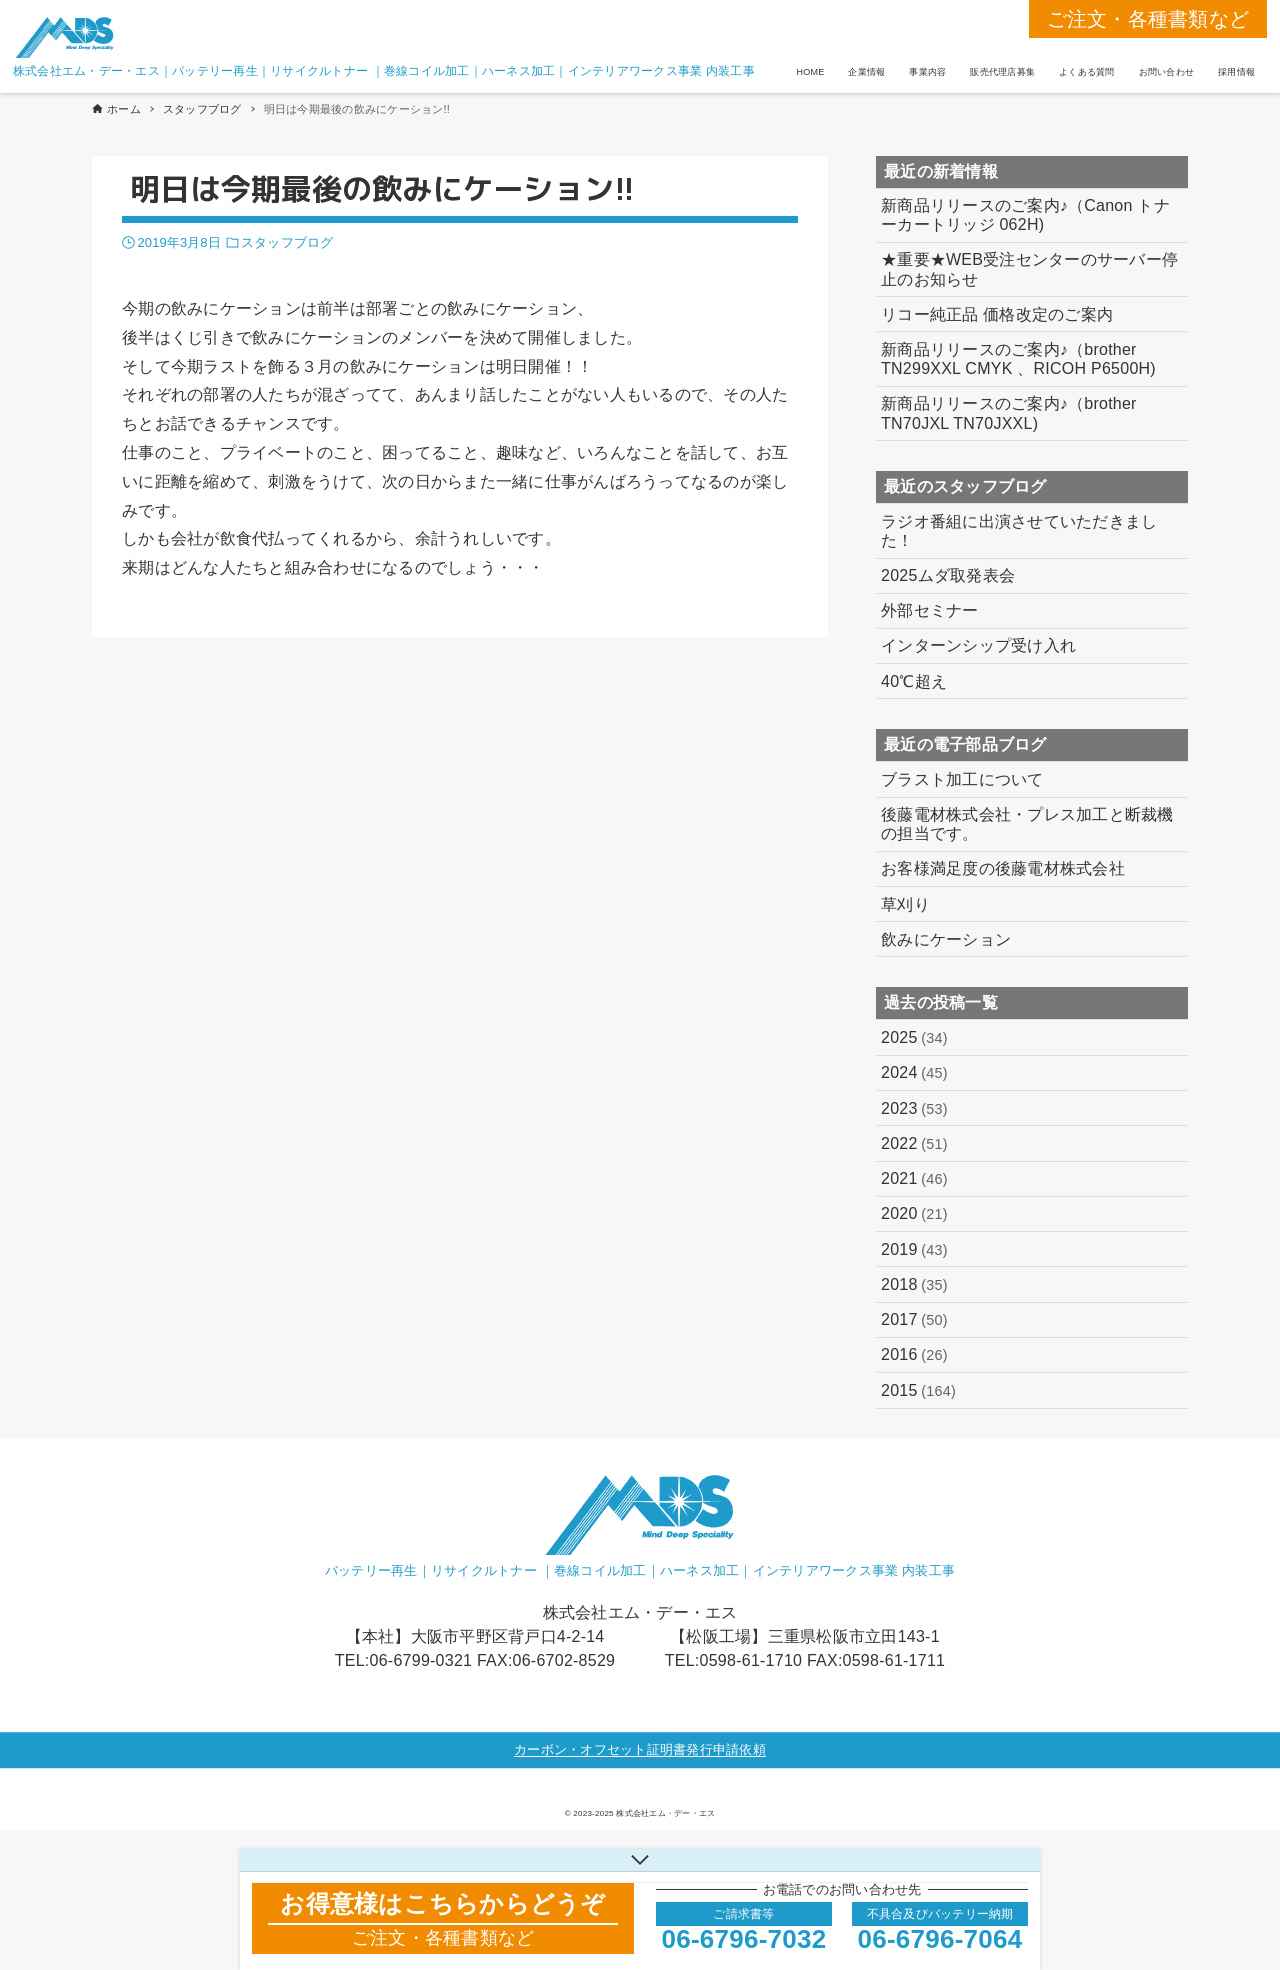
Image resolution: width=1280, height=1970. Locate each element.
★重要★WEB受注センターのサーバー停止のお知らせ (1029, 269)
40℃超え (914, 681)
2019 (914, 1250)
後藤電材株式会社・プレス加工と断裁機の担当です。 (1027, 824)
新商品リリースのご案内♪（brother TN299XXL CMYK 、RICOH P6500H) (1018, 359)
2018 (914, 1285)
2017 (914, 1320)
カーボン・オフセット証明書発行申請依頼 (640, 1749)
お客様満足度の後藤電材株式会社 (1003, 868)
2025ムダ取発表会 (948, 575)
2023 (914, 1109)
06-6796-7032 (744, 1939)
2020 (914, 1214)
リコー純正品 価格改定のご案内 (997, 314)
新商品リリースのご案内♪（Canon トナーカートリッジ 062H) (1025, 215)
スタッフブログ (287, 242)
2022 (914, 1144)
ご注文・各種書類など (1148, 19)
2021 (914, 1179)
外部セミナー (930, 610)
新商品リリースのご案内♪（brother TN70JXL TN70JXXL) (1009, 413)
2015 (918, 1391)
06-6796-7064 (940, 1939)
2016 (914, 1355)
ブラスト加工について (962, 779)
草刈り (905, 904)
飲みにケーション (946, 939)
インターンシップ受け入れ (978, 645)
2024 (914, 1073)
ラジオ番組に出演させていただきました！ (1019, 531)
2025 (914, 1038)
